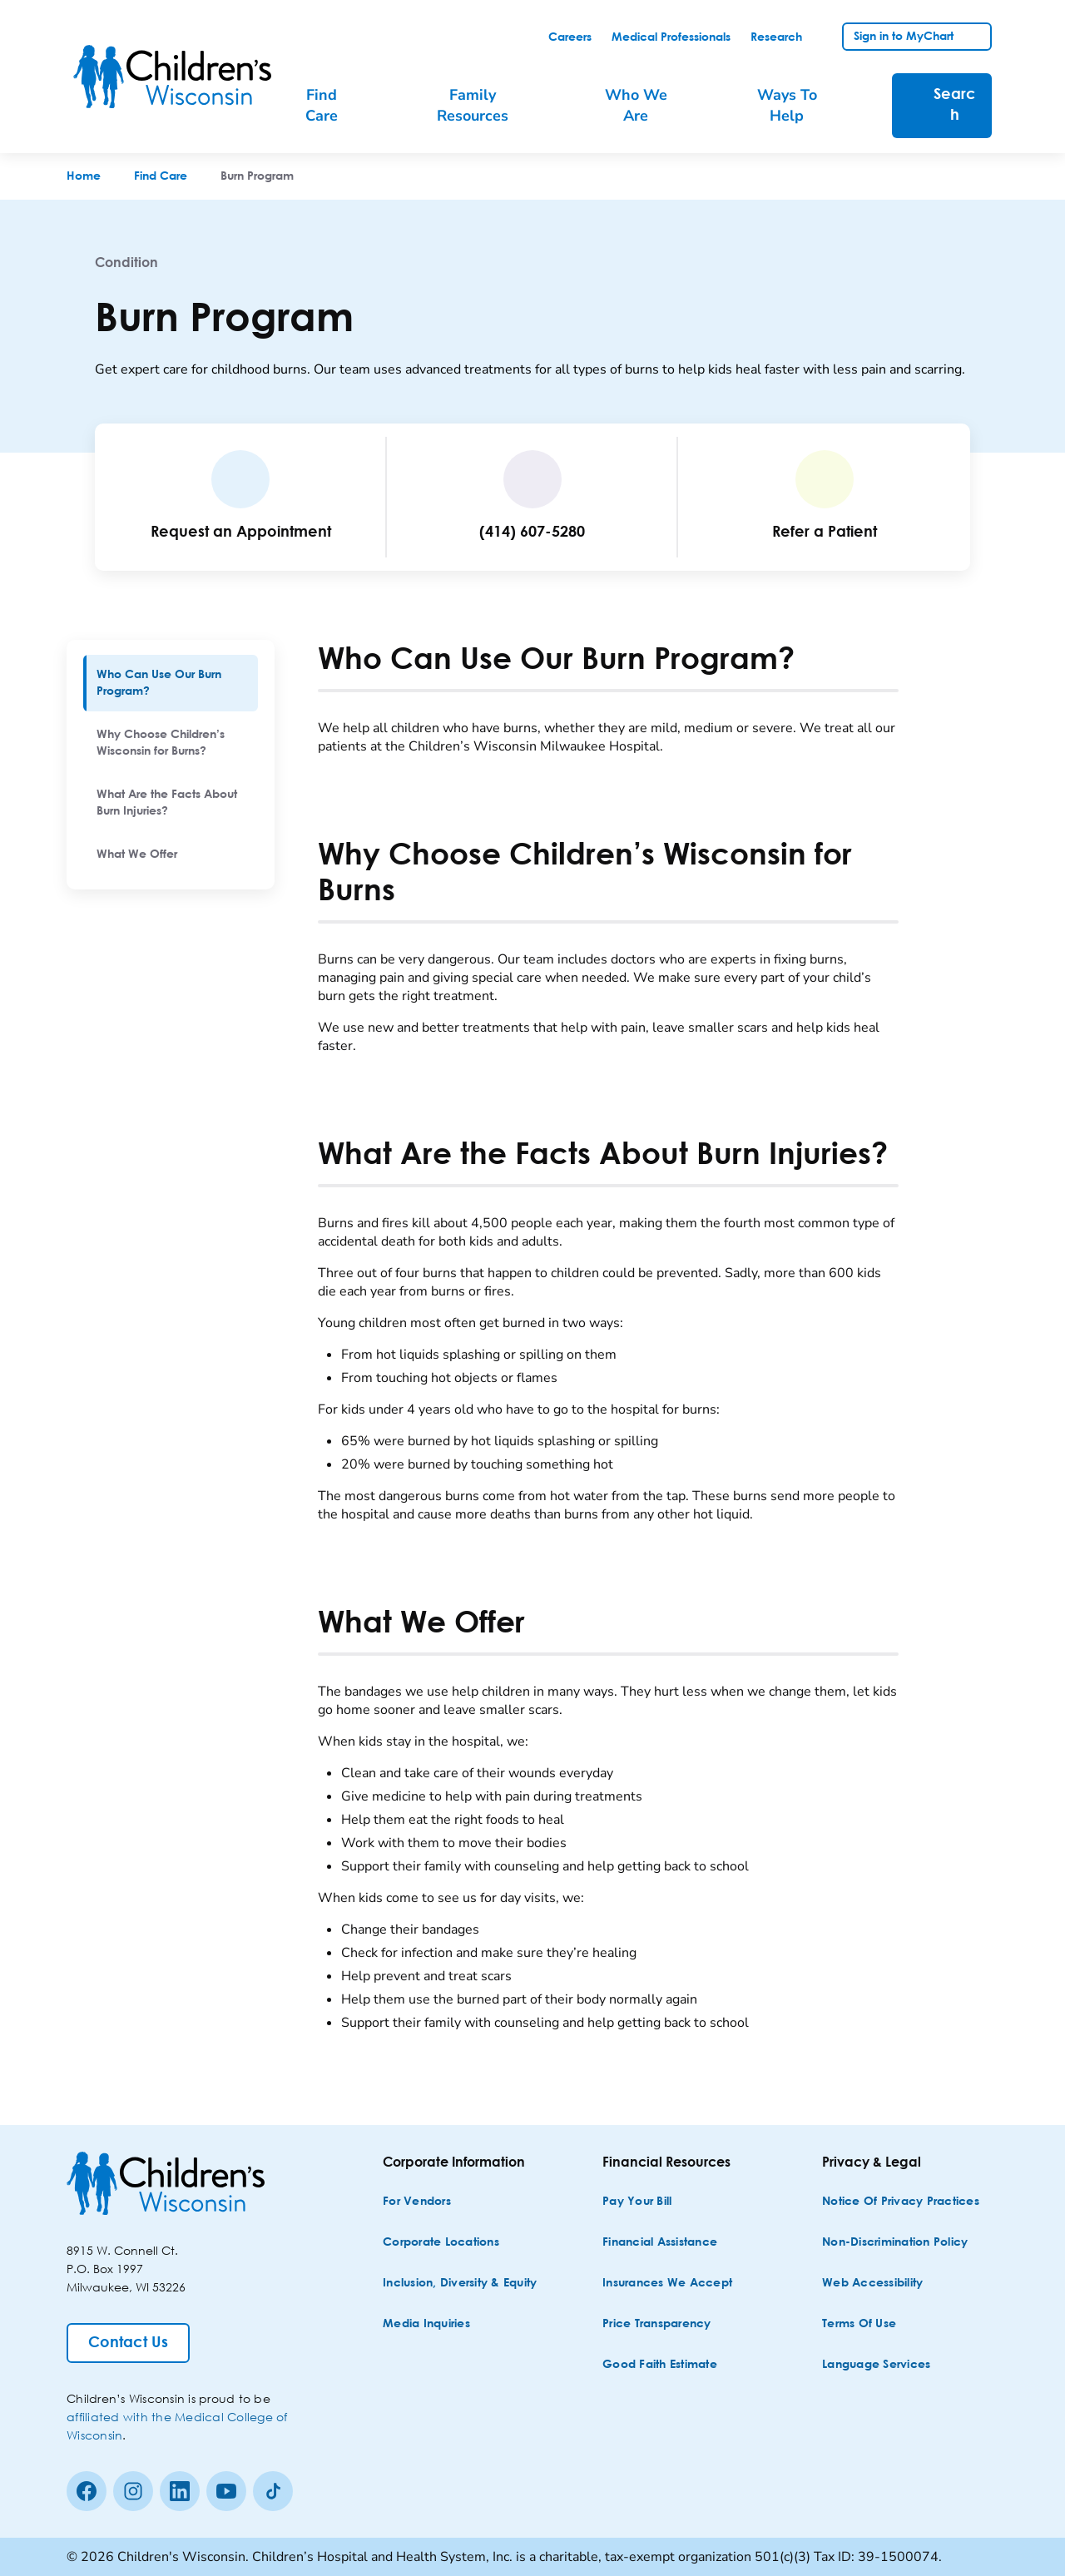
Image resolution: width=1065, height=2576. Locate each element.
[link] (570, 37)
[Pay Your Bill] (636, 2202)
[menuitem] (170, 683)
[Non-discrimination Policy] (895, 2243)
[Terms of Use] (859, 2324)
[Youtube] (226, 2491)
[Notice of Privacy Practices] (900, 2202)
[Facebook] (86, 2491)
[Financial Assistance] (659, 2243)
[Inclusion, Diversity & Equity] (460, 2283)
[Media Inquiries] (426, 2324)
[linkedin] (180, 2491)
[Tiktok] (273, 2491)
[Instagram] (133, 2491)
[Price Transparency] (656, 2324)
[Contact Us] (128, 2343)
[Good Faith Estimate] (659, 2365)
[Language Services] (876, 2365)
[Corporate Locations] (441, 2243)
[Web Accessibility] (872, 2283)
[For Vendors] (417, 2202)
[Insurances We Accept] (667, 2283)
